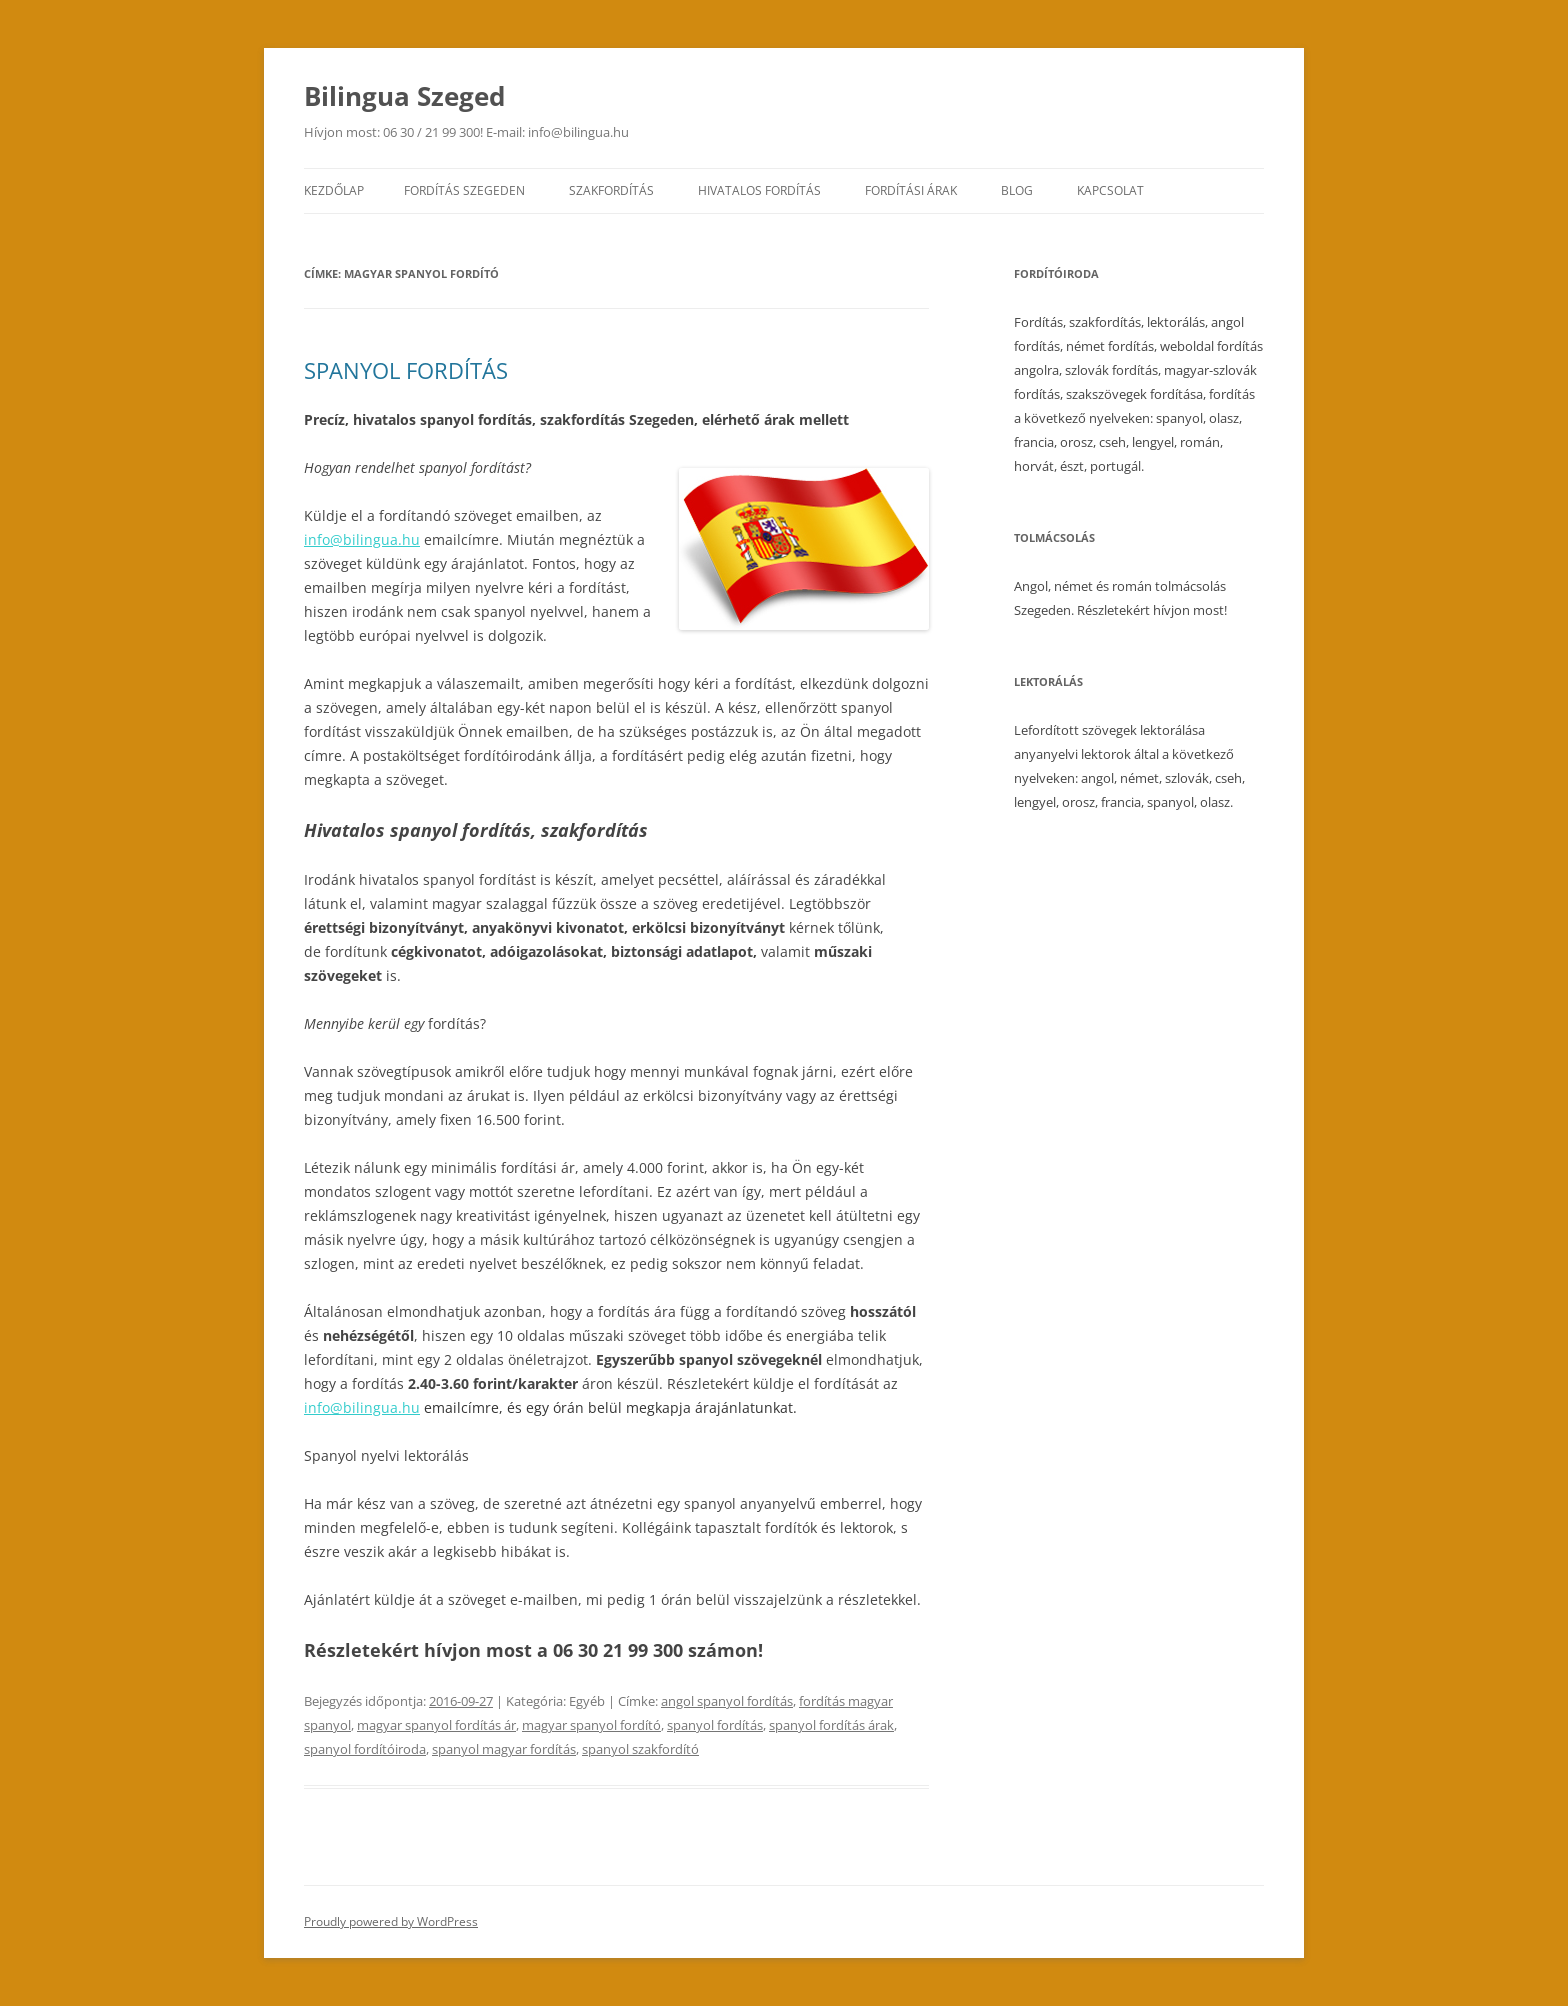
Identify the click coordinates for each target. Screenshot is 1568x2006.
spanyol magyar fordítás (504, 1749)
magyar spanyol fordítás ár (436, 1725)
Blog (1017, 190)
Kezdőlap (334, 190)
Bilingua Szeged (404, 96)
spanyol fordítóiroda (365, 1749)
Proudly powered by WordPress (391, 1921)
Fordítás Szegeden (464, 190)
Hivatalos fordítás (759, 190)
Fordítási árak (911, 190)
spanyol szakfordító (640, 1749)
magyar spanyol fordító (591, 1725)
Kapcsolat (1110, 190)
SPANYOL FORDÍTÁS (406, 370)
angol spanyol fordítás (727, 1701)
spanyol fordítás (715, 1725)
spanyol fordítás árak (831, 1725)
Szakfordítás (611, 190)
